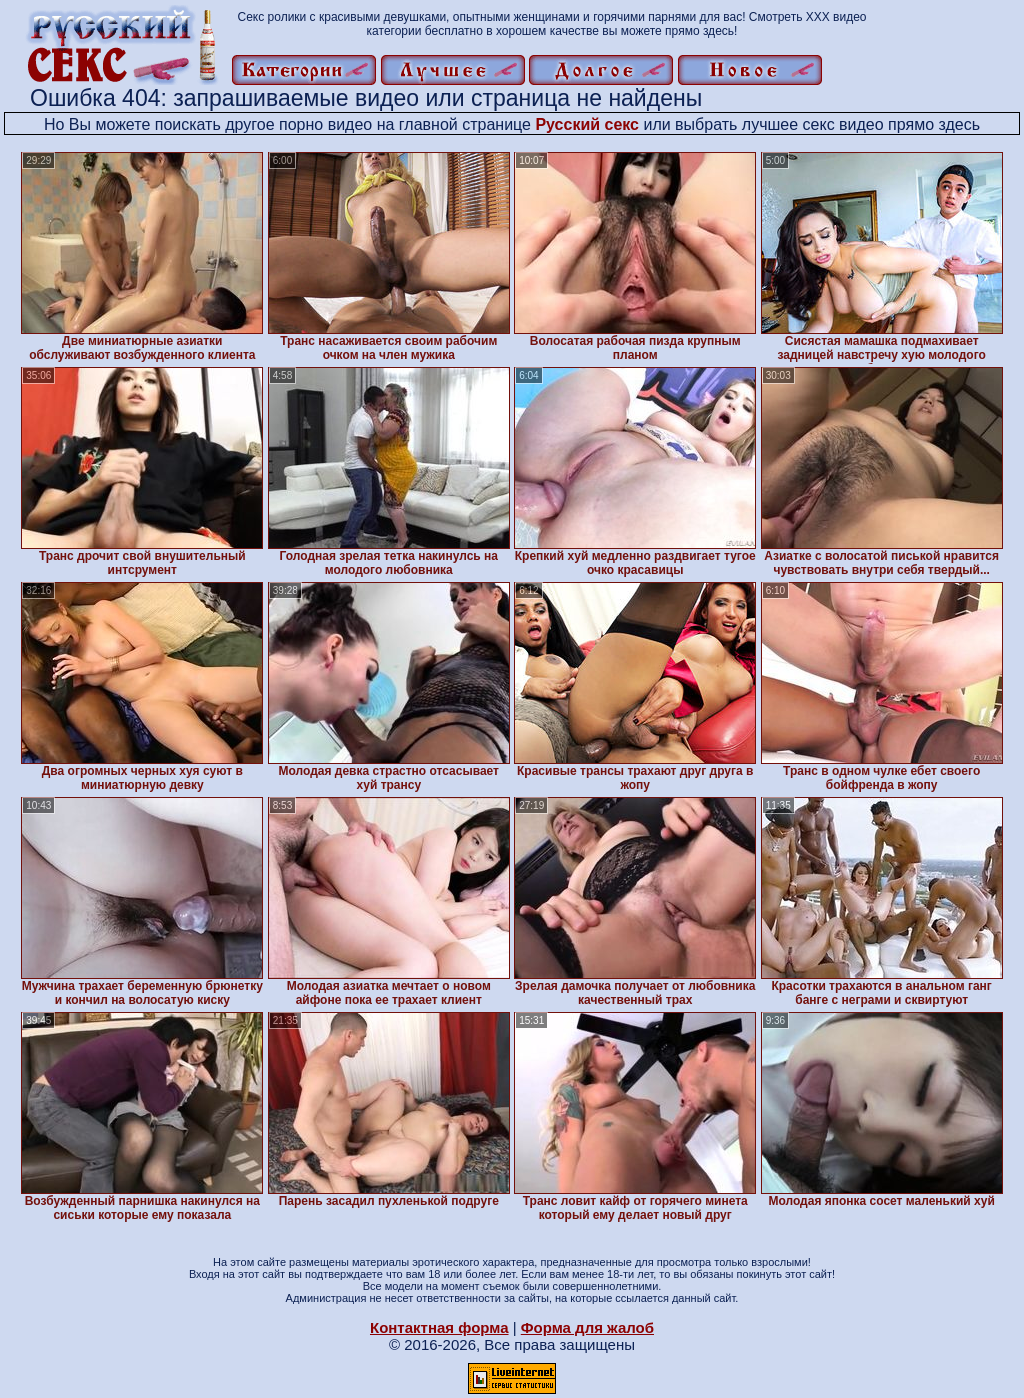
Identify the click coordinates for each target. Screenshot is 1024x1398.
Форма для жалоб (587, 1327)
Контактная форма (439, 1327)
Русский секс (587, 124)
